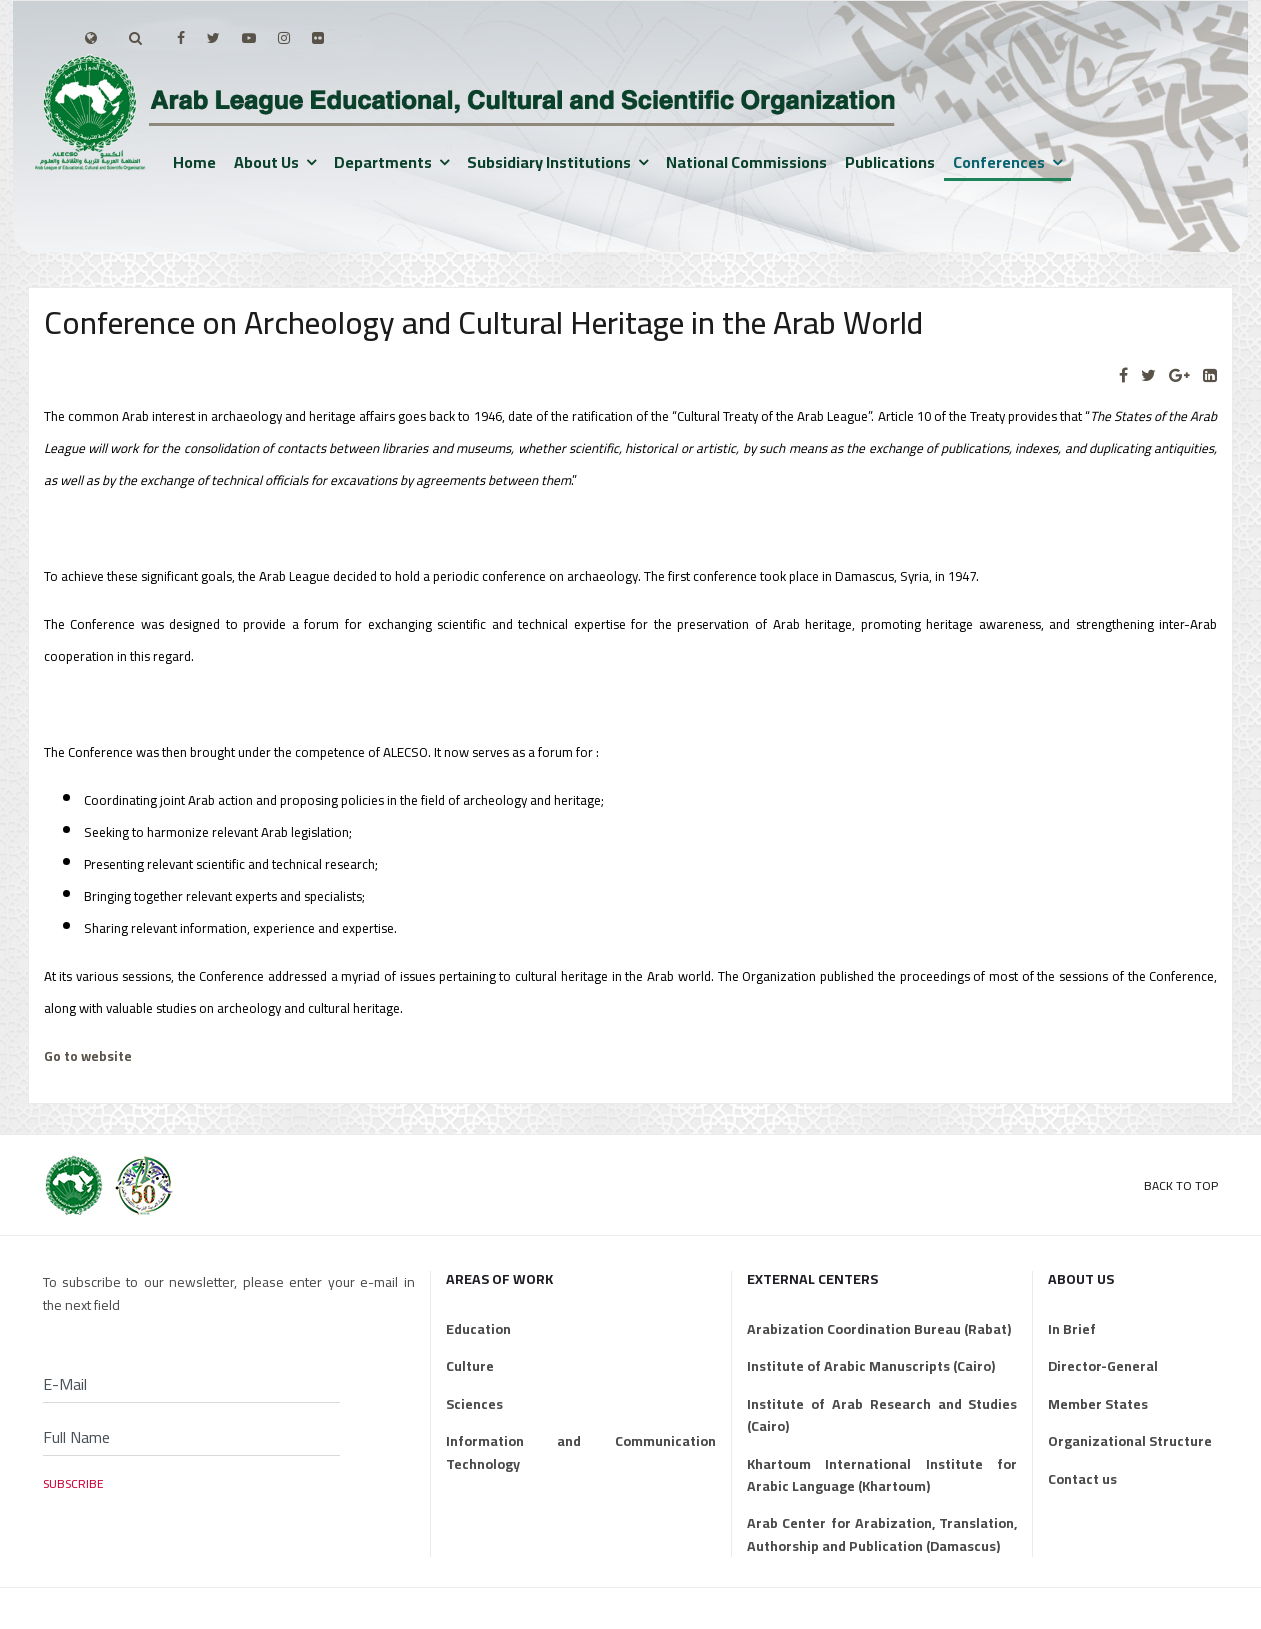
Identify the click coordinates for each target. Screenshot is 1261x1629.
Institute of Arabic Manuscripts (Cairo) (871, 1366)
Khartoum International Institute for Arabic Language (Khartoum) (882, 1475)
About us (266, 162)
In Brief (1072, 1329)
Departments (383, 162)
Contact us (1082, 1479)
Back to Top (1181, 1185)
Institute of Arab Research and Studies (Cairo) (882, 1415)
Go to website (88, 1056)
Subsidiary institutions (549, 162)
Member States (1098, 1404)
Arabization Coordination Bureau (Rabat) (879, 1329)
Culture (470, 1366)
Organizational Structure (1130, 1441)
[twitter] (213, 38)
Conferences (999, 162)
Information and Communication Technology (581, 1452)
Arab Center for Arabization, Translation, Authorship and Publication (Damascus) (882, 1534)
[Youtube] (249, 38)
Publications (890, 162)
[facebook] (181, 38)
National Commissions (746, 162)
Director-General (1103, 1366)
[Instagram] (284, 38)
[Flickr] (318, 38)
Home (194, 162)
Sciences (474, 1404)
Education (478, 1329)
